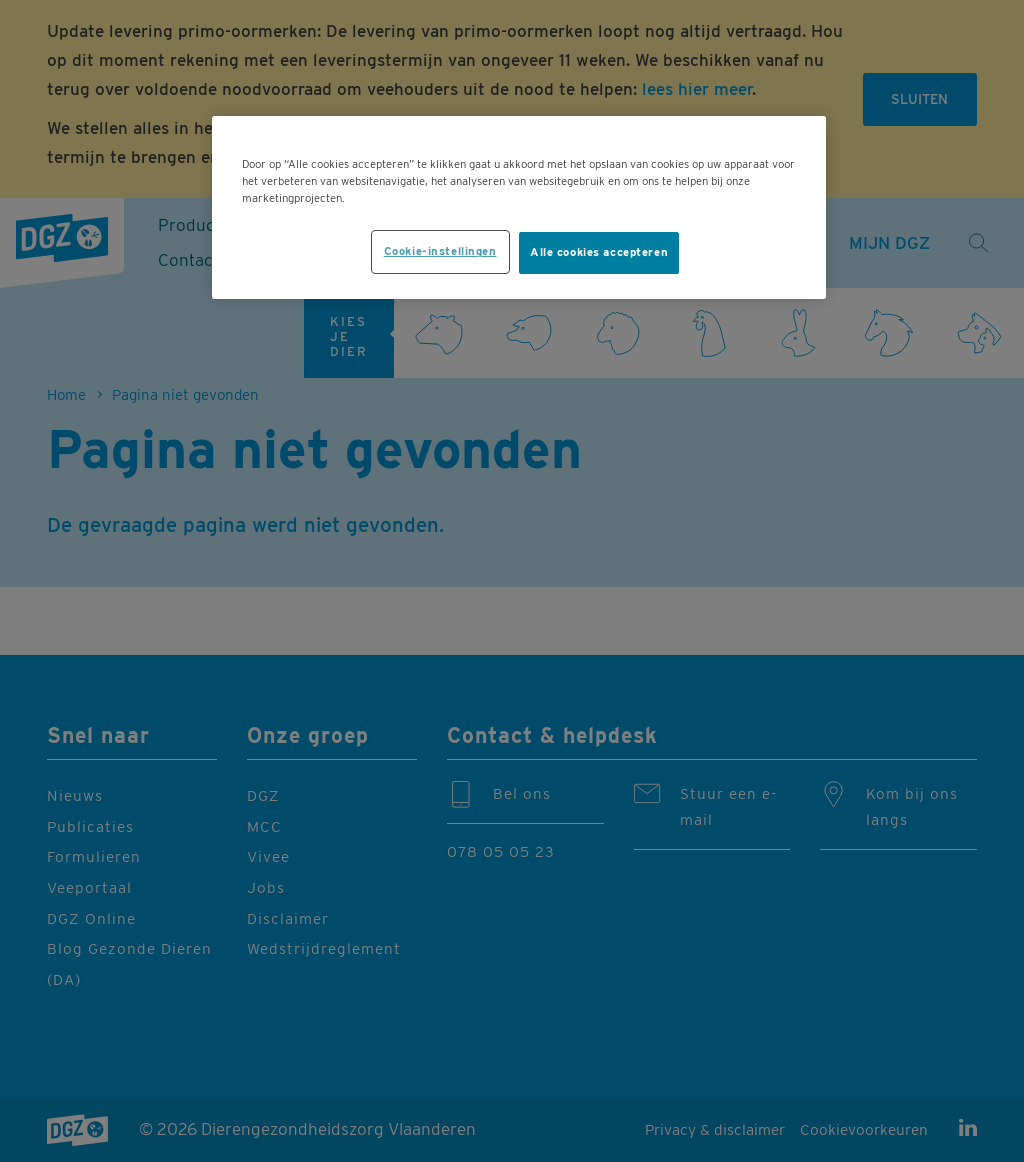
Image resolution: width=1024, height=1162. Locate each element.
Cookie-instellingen (440, 251)
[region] (519, 207)
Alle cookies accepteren (599, 252)
